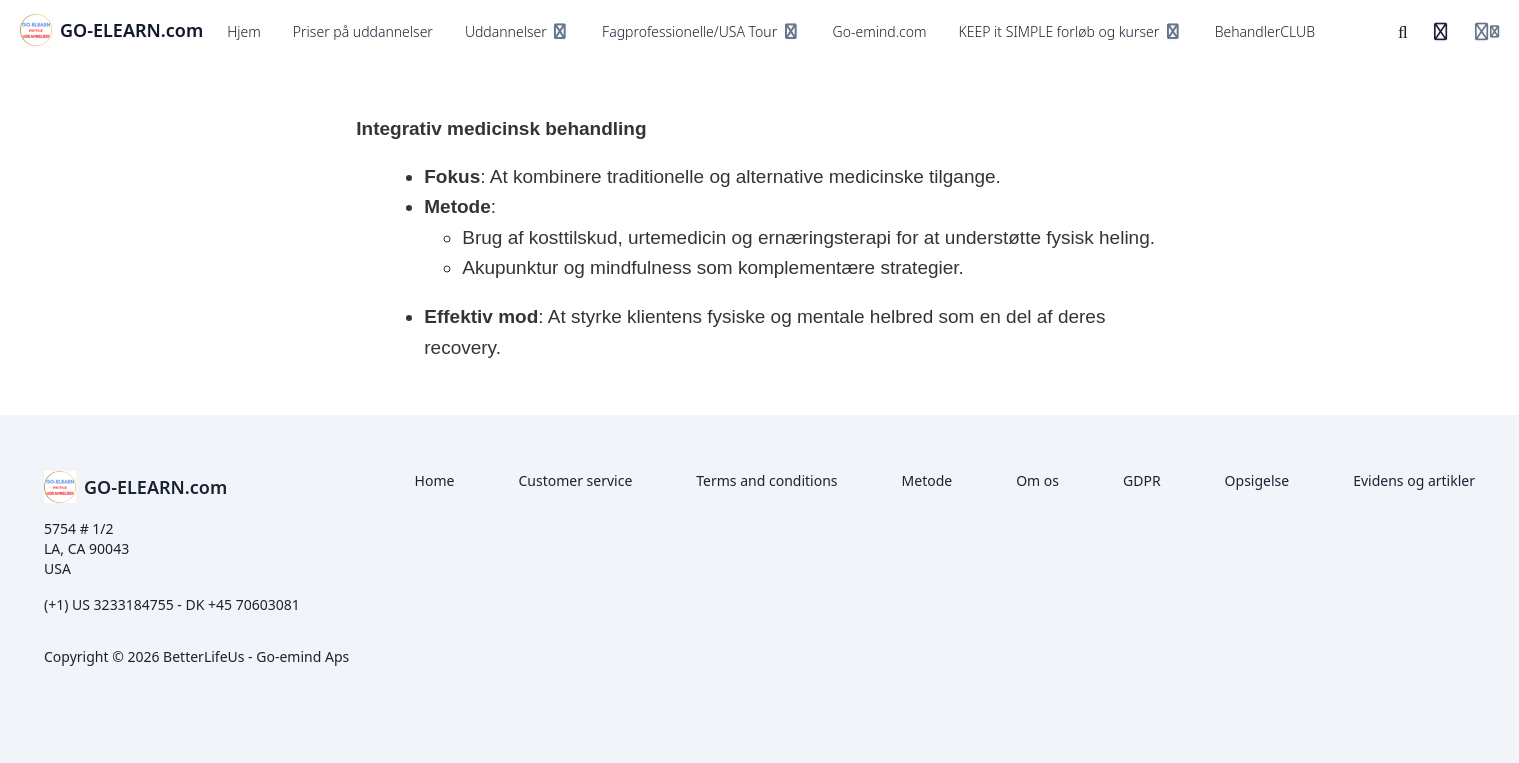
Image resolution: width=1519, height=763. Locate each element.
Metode (927, 480)
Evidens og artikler (1414, 480)
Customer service (575, 480)
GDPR (1142, 480)
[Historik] (1441, 32)
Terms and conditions (766, 480)
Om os (1037, 480)
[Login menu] (1487, 32)
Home (435, 480)
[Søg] (1403, 32)
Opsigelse (1257, 480)
